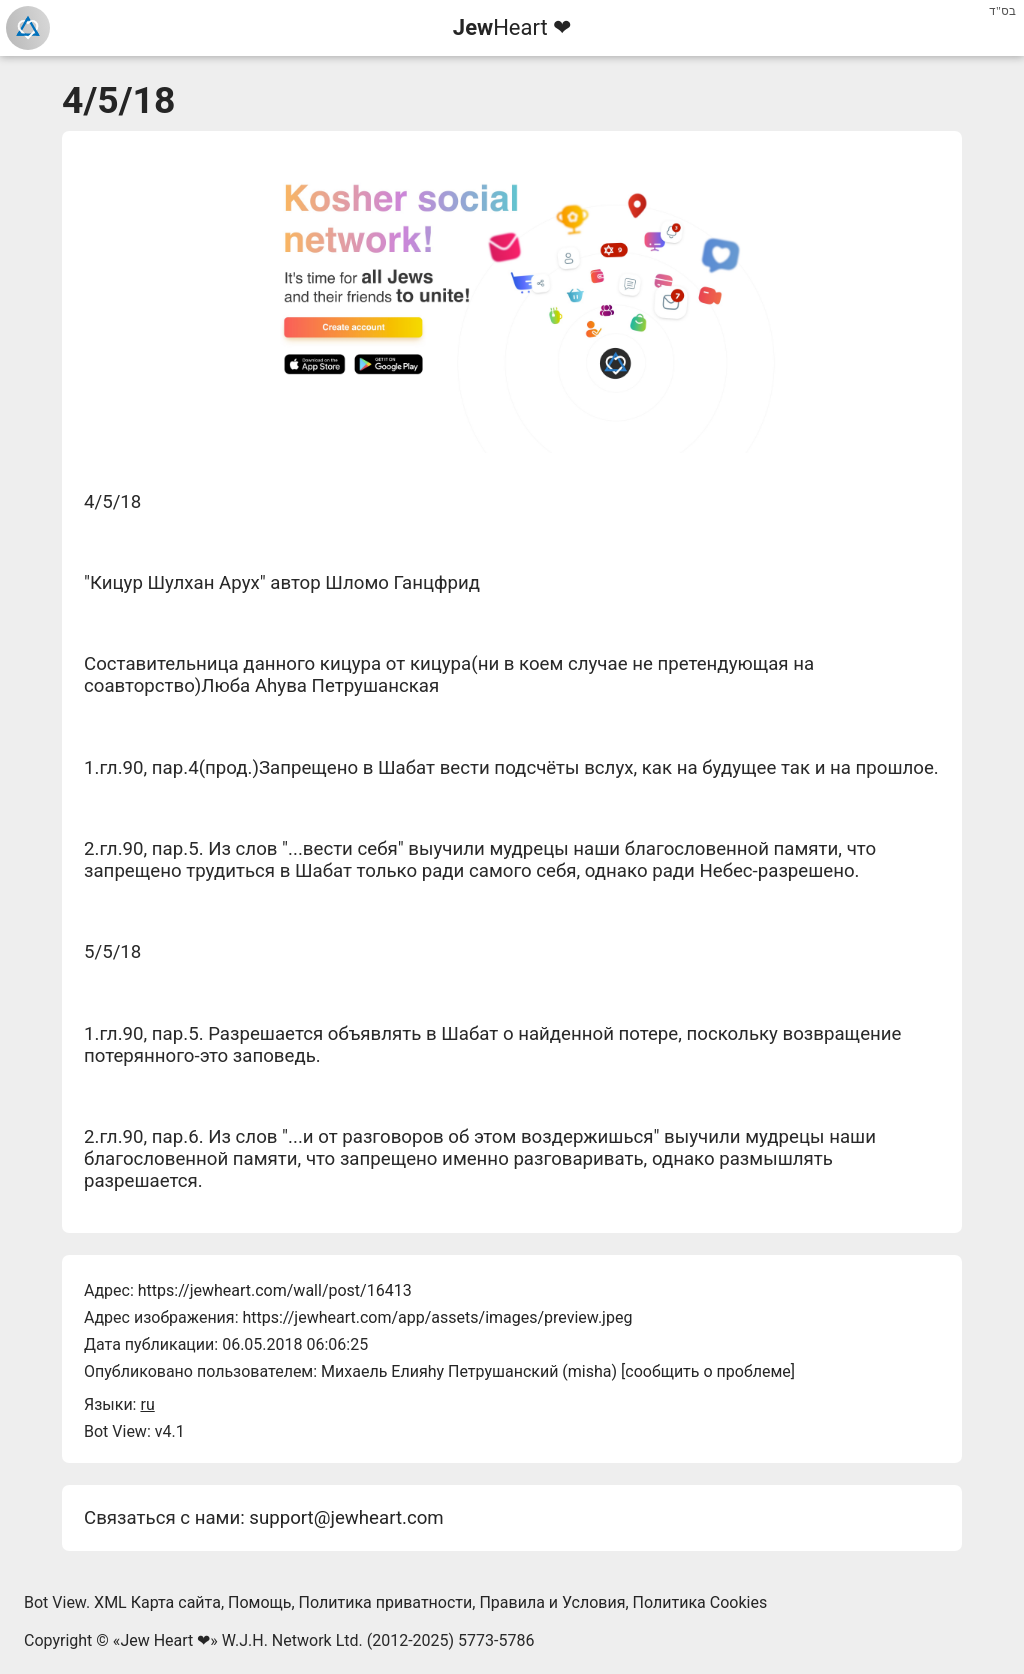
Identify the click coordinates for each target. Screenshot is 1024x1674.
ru (147, 1404)
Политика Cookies (700, 1602)
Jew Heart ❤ (165, 1640)
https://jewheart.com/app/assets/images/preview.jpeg (437, 1317)
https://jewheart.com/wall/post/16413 (275, 1290)
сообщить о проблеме (708, 1371)
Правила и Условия (552, 1602)
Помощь (259, 1602)
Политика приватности (386, 1602)
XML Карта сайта (157, 1602)
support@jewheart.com (346, 1518)
